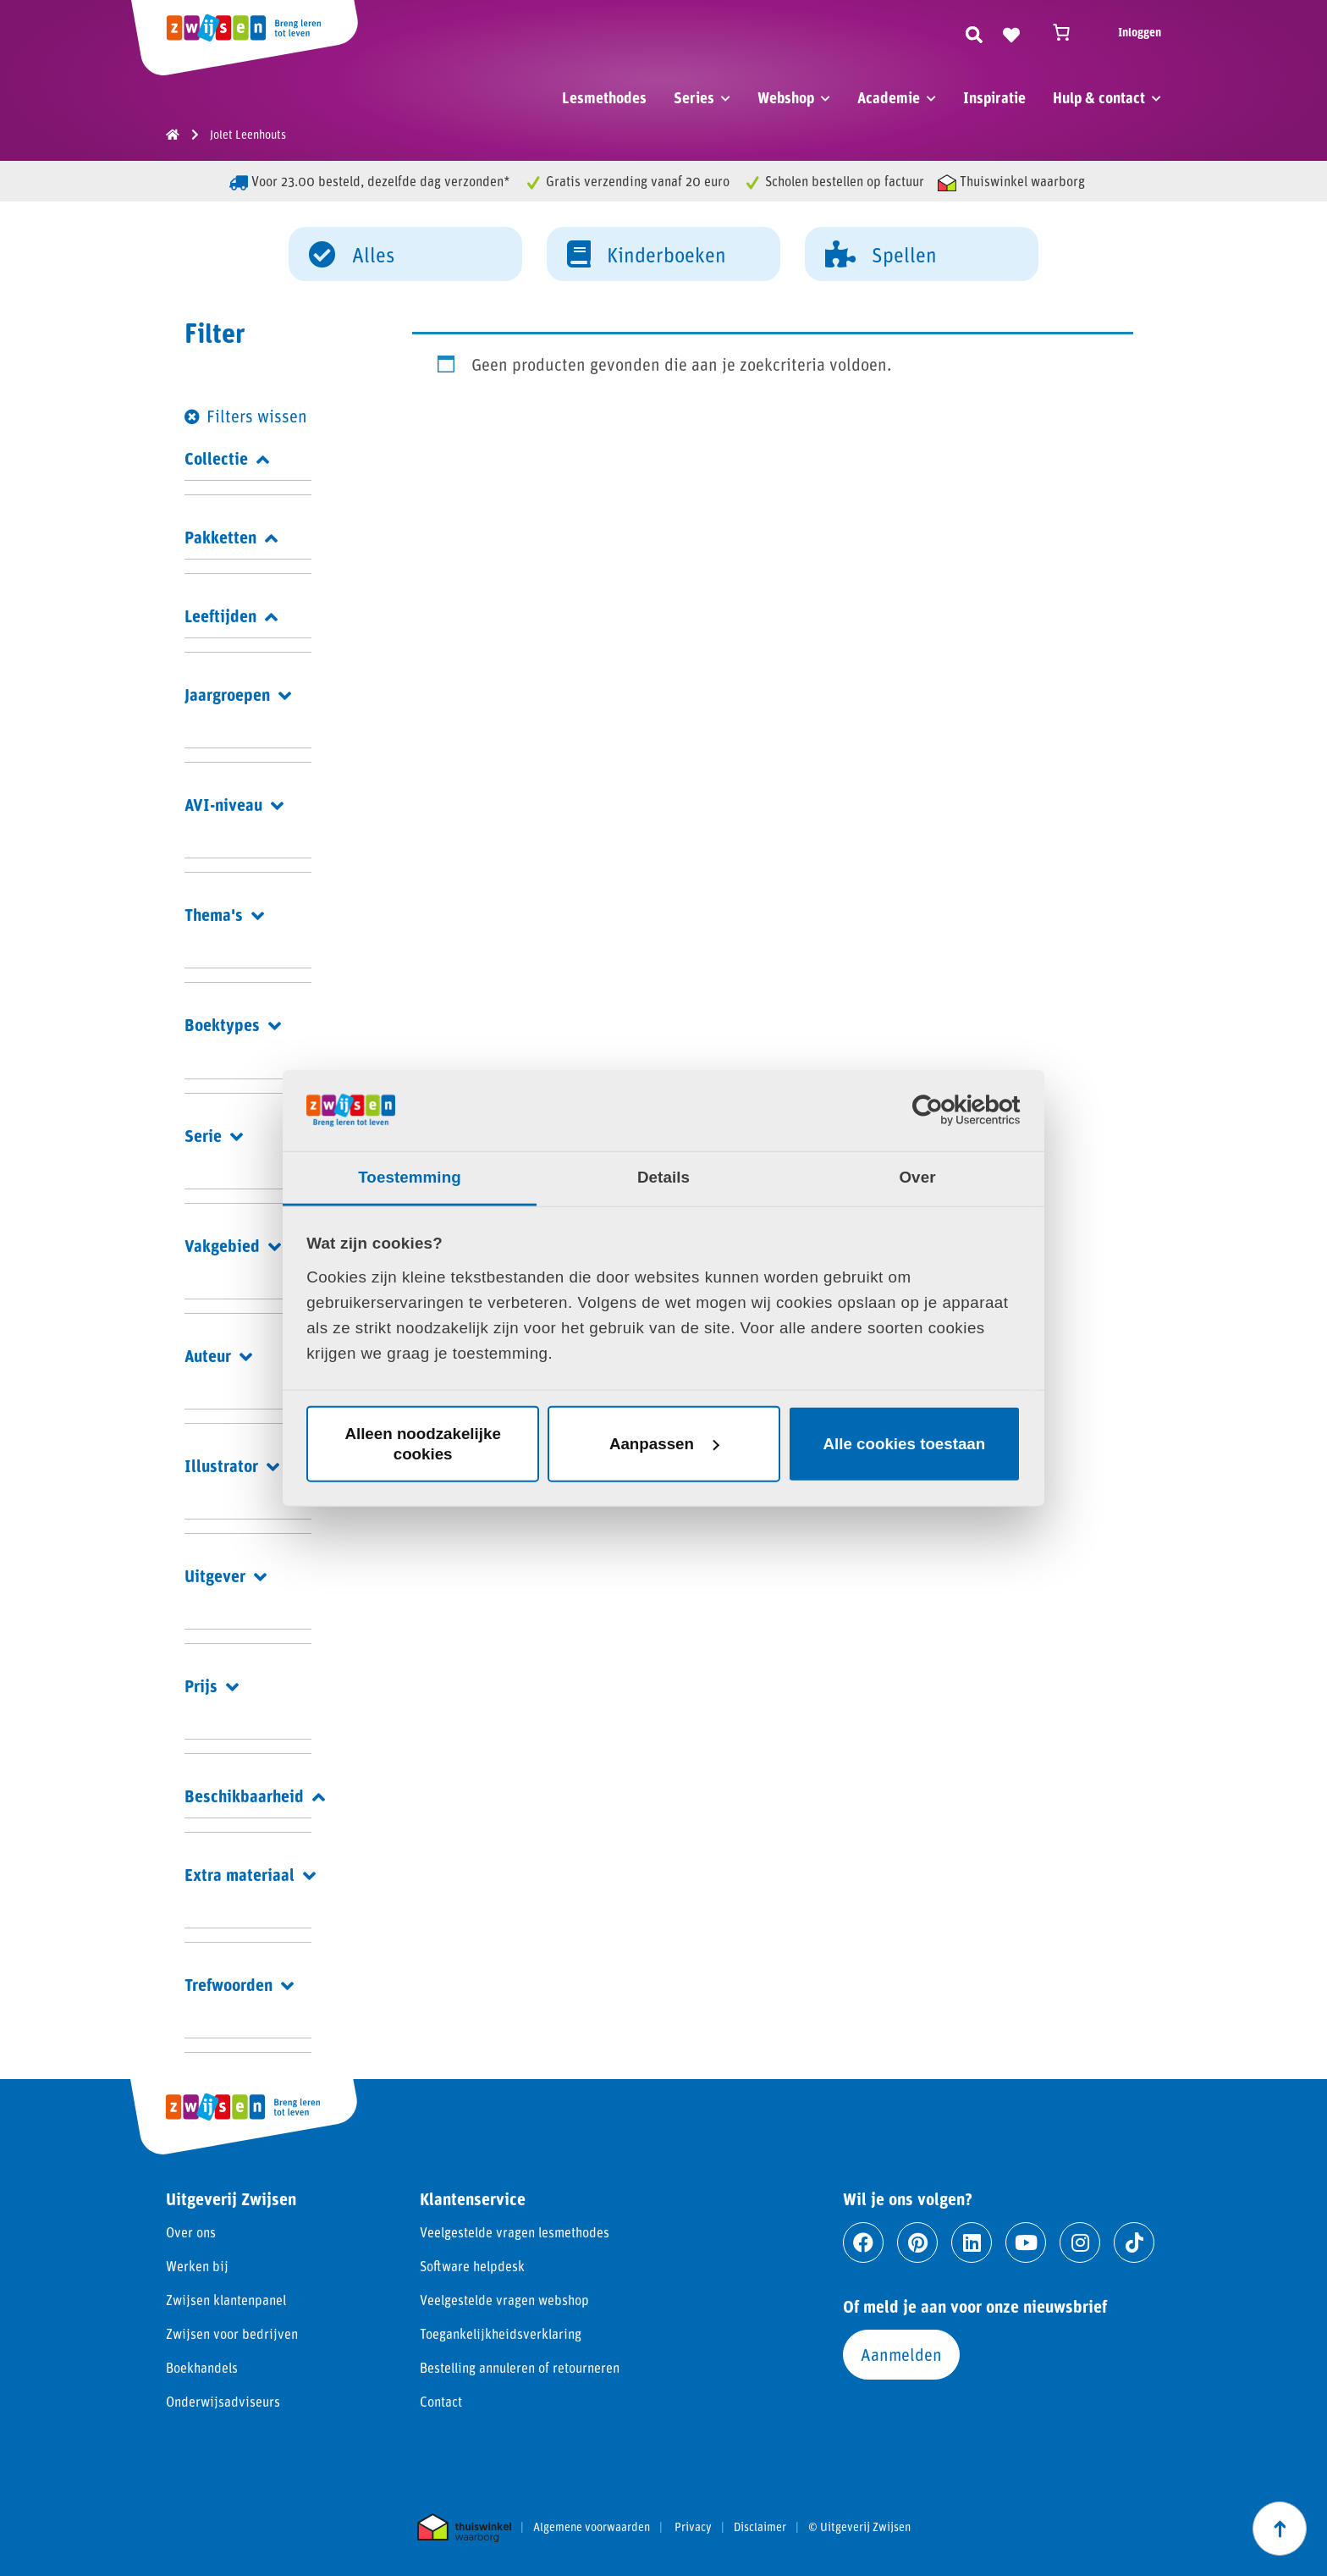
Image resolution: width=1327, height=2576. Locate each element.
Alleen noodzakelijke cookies (422, 1444)
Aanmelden (901, 2354)
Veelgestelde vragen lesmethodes (514, 2232)
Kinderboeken (646, 253)
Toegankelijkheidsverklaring (500, 2333)
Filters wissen (256, 416)
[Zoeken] (974, 32)
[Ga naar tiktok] (1134, 2242)
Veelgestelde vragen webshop (504, 2299)
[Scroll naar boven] (1280, 2529)
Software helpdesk (472, 2266)
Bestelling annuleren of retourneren (519, 2367)
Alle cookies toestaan (904, 1444)
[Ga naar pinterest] (917, 2242)
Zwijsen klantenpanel (226, 2299)
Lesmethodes (604, 97)
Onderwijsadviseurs (223, 2401)
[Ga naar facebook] (863, 2242)
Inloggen (1139, 32)
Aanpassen (664, 1444)
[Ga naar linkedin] (971, 2242)
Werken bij (197, 2266)
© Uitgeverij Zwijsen (859, 2527)
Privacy (693, 2527)
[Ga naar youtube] (1025, 2242)
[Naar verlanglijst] (1011, 32)
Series (694, 97)
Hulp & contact (1099, 97)
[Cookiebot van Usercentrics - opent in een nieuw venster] (947, 1110)
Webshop (785, 97)
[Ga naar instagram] (1080, 2242)
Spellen (881, 253)
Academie (888, 97)
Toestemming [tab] (409, 1177)
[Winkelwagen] (1069, 32)
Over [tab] (917, 1177)
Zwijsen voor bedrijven (232, 2333)
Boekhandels (202, 2367)
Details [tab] (663, 1177)
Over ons (191, 2232)
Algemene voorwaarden (591, 2527)
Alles (351, 253)
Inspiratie (994, 97)
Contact (441, 2401)
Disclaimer (760, 2527)
